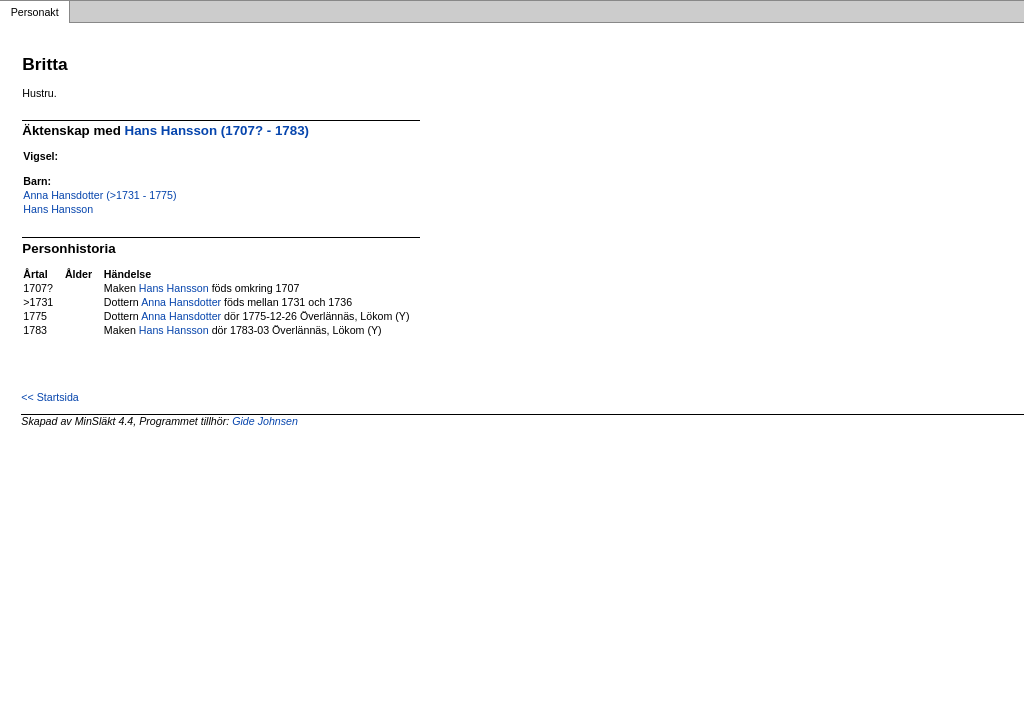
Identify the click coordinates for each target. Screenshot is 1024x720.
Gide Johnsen (265, 421)
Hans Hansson (58, 209)
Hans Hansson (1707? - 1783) (217, 130)
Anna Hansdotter (181, 302)
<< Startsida (49, 397)
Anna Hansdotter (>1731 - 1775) (99, 195)
